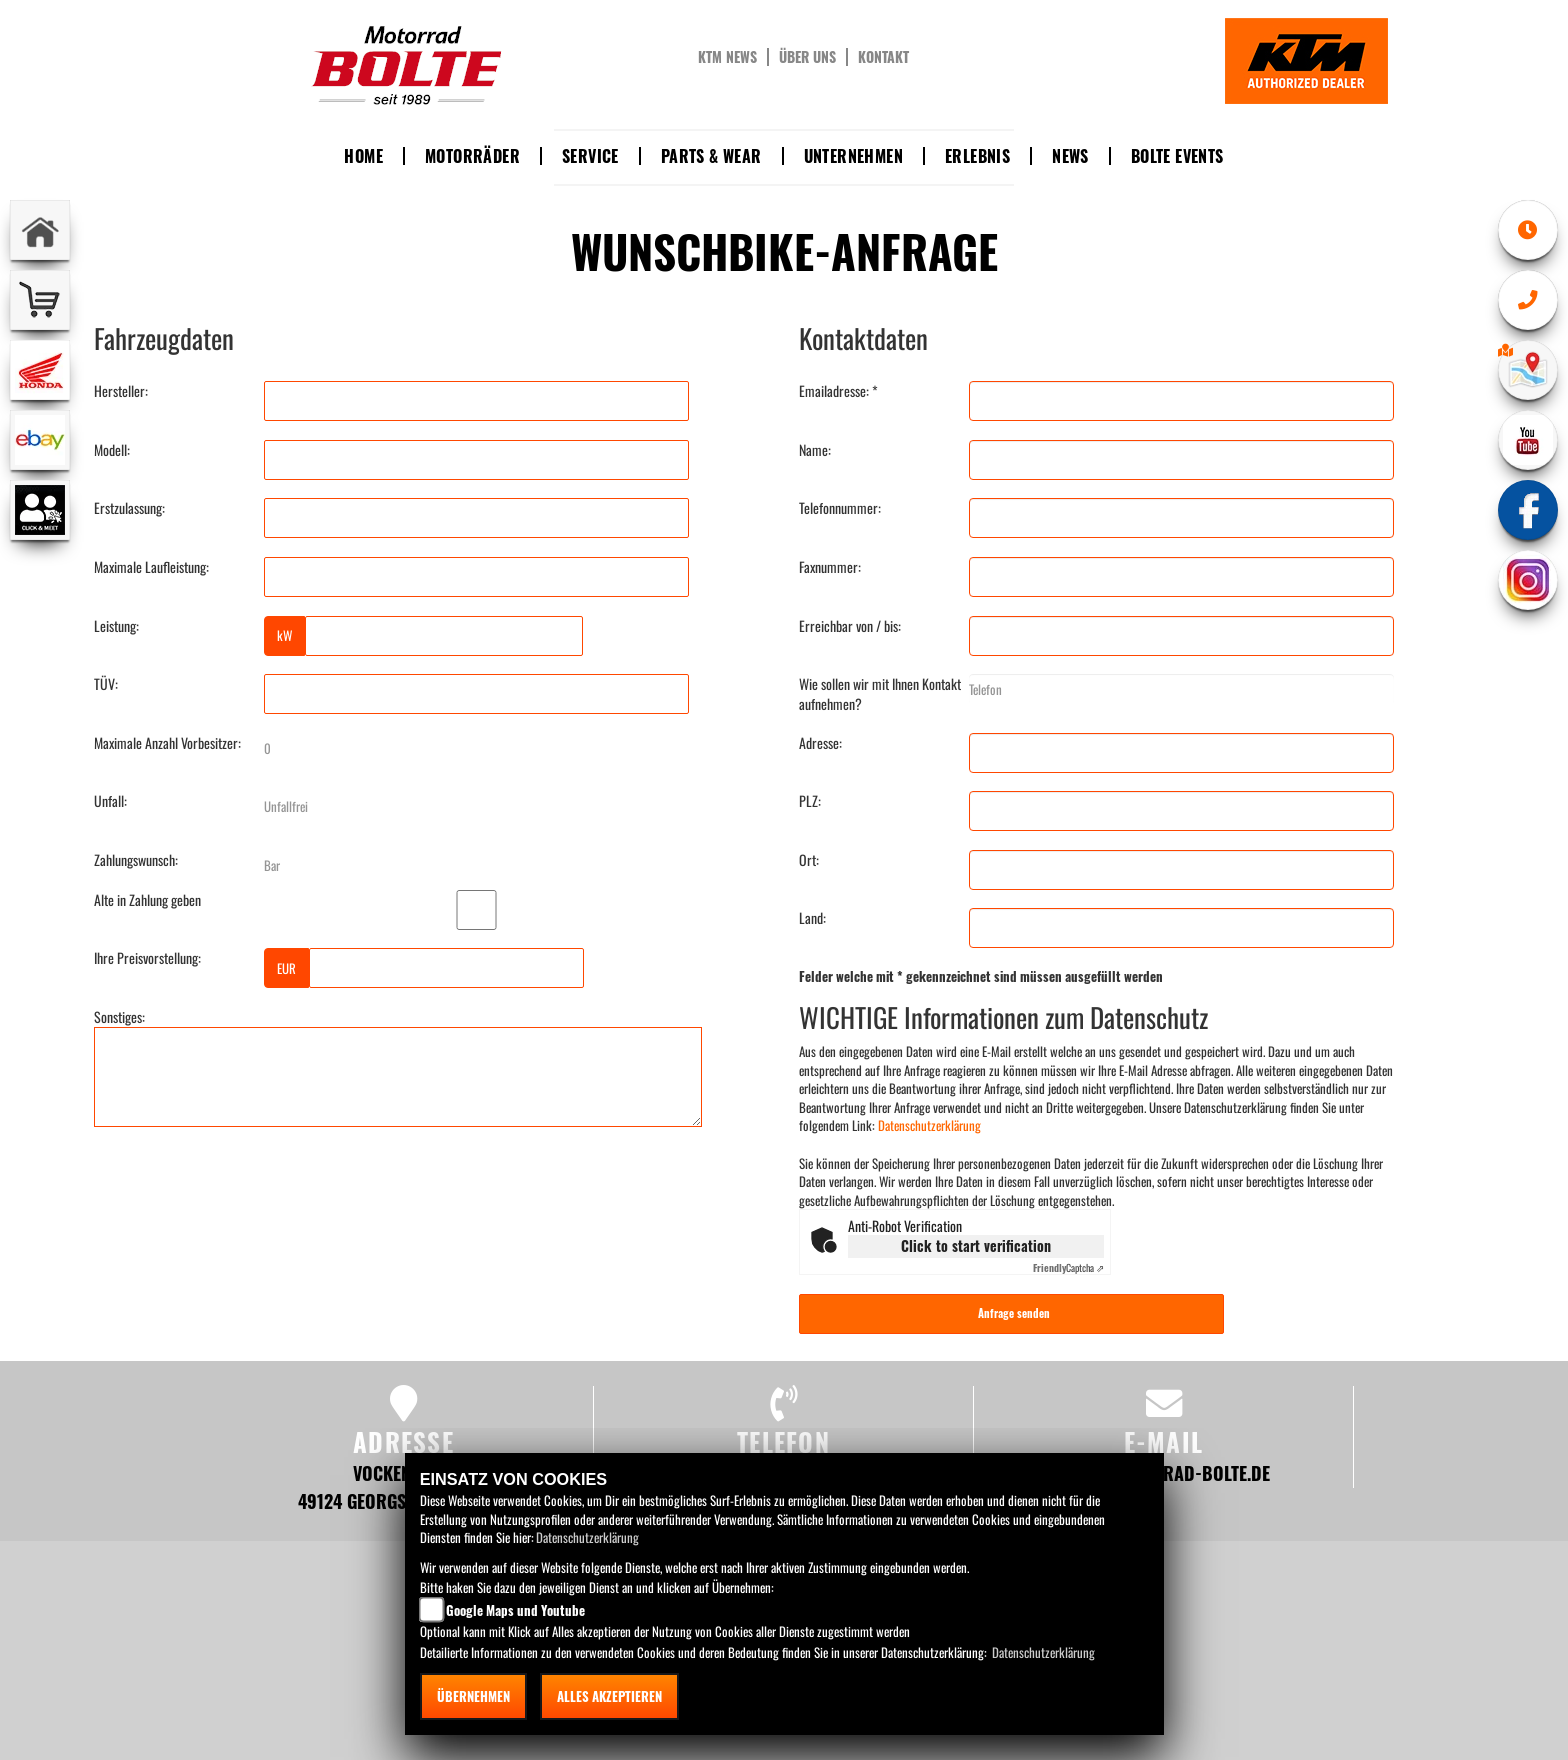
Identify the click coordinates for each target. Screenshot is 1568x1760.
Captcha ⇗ (1068, 1267)
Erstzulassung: (129, 508)
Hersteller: (121, 391)
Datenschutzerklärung (929, 1125)
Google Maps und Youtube (515, 1610)
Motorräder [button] (472, 156)
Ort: (809, 860)
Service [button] (590, 156)
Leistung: (116, 626)
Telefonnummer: (840, 508)
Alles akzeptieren (609, 1696)
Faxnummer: (830, 567)
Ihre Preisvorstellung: (147, 958)
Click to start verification (976, 1245)
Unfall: (110, 801)
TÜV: (106, 684)
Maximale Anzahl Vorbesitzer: (167, 743)
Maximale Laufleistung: (151, 567)
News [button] (1070, 156)
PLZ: (810, 801)
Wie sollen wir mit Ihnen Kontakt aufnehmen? (880, 694)
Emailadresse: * (838, 391)
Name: (815, 450)
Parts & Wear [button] (711, 156)
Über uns (807, 57)
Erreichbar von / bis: (850, 626)
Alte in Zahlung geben (147, 900)
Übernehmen (473, 1696)
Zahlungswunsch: (136, 860)
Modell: (112, 450)
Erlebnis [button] (977, 156)
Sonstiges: (119, 1017)
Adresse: (820, 743)
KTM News (727, 57)
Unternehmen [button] (853, 156)
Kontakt (883, 57)
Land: (812, 918)
